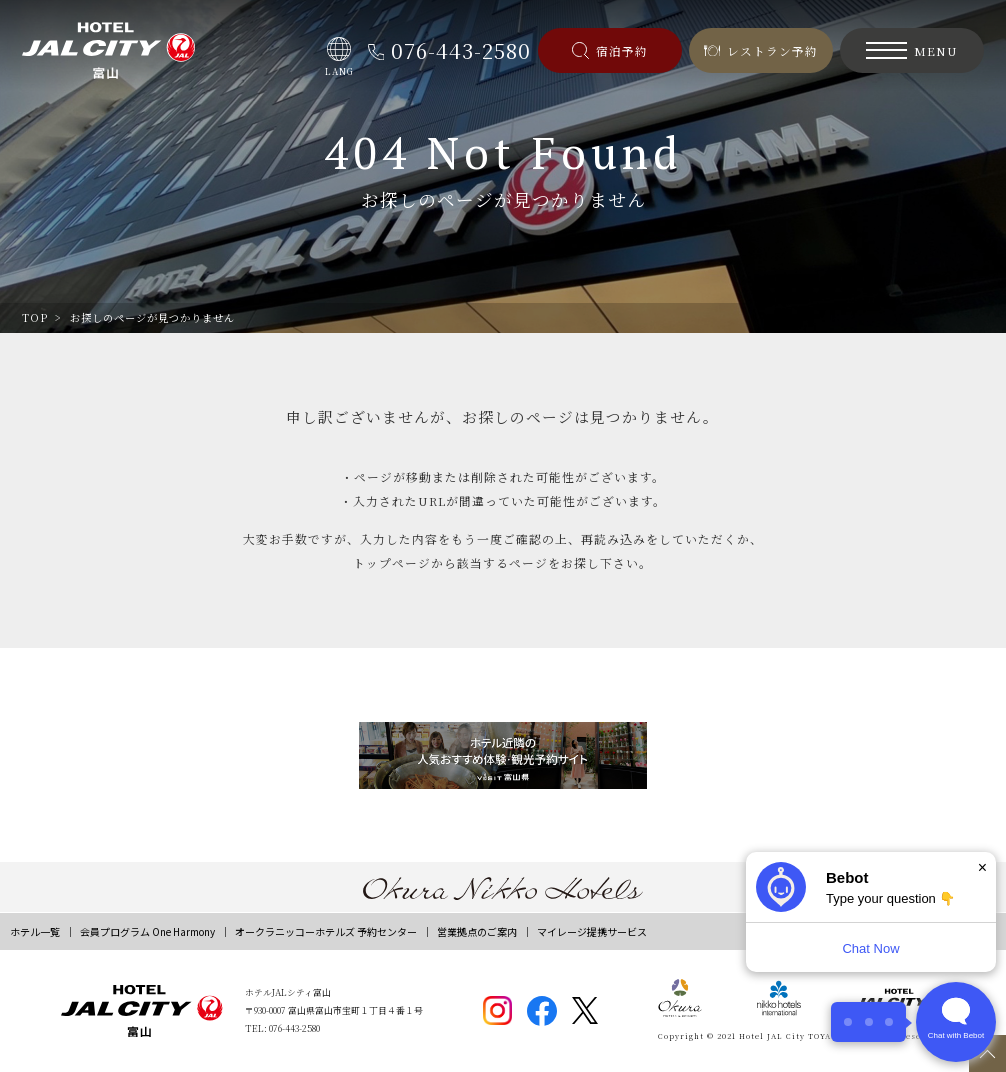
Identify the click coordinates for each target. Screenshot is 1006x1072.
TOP (35, 317)
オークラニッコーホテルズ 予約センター (326, 931)
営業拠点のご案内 (477, 931)
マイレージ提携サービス (592, 931)
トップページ (392, 562)
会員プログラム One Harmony (147, 931)
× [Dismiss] (982, 867)
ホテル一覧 (35, 931)
